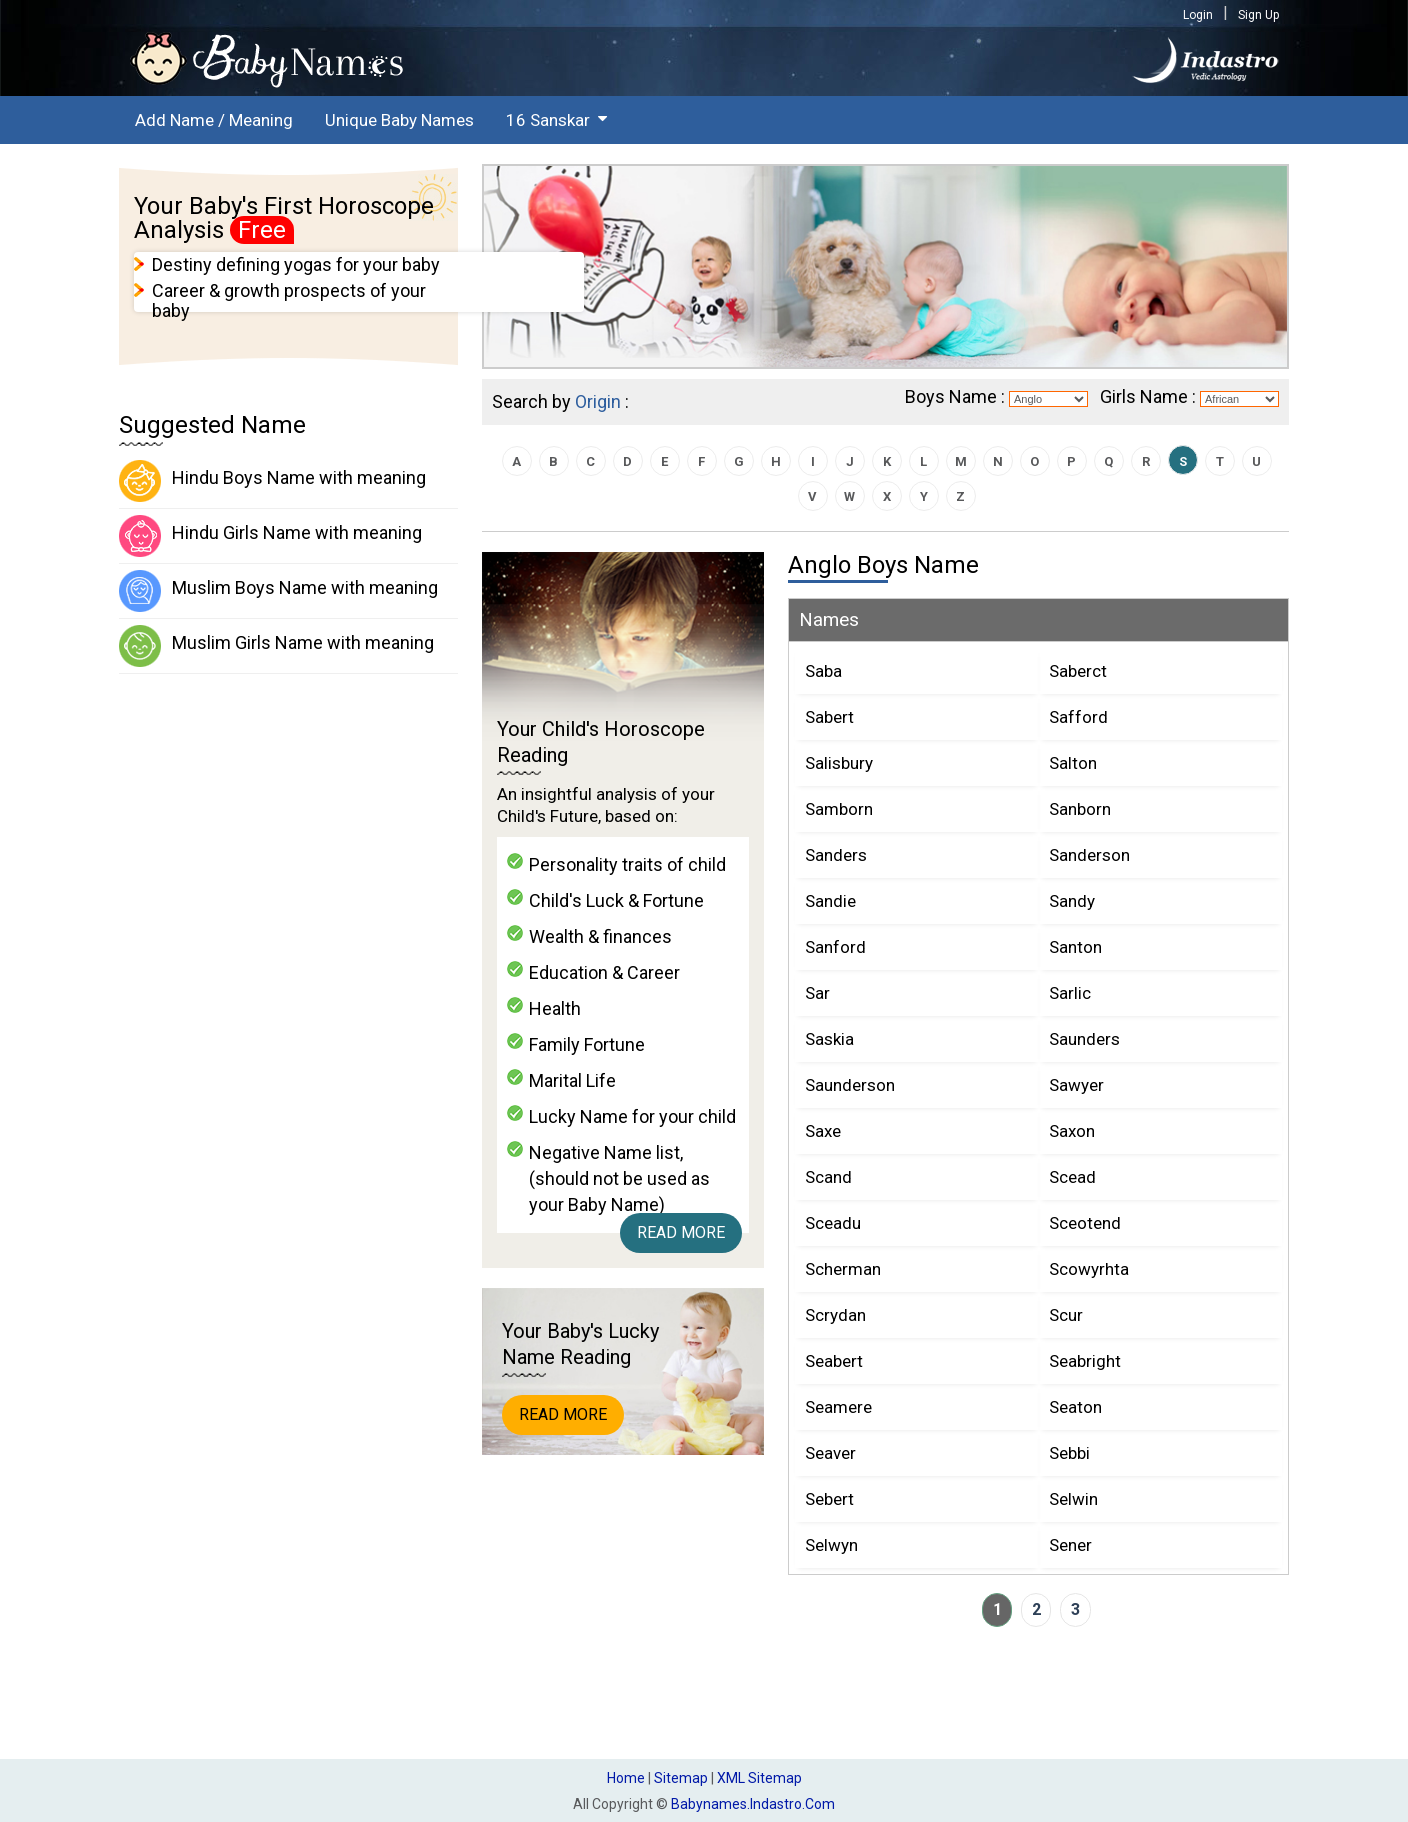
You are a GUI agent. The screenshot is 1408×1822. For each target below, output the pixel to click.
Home (626, 1778)
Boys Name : (955, 396)
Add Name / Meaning (214, 120)
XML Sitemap (759, 1778)
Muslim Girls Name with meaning (276, 646)
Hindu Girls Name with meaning (270, 536)
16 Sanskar (548, 120)
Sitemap (681, 1778)
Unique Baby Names (399, 120)
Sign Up (1258, 15)
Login (1198, 15)
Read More (681, 1232)
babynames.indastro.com (753, 1804)
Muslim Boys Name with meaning (278, 591)
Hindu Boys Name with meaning (272, 481)
